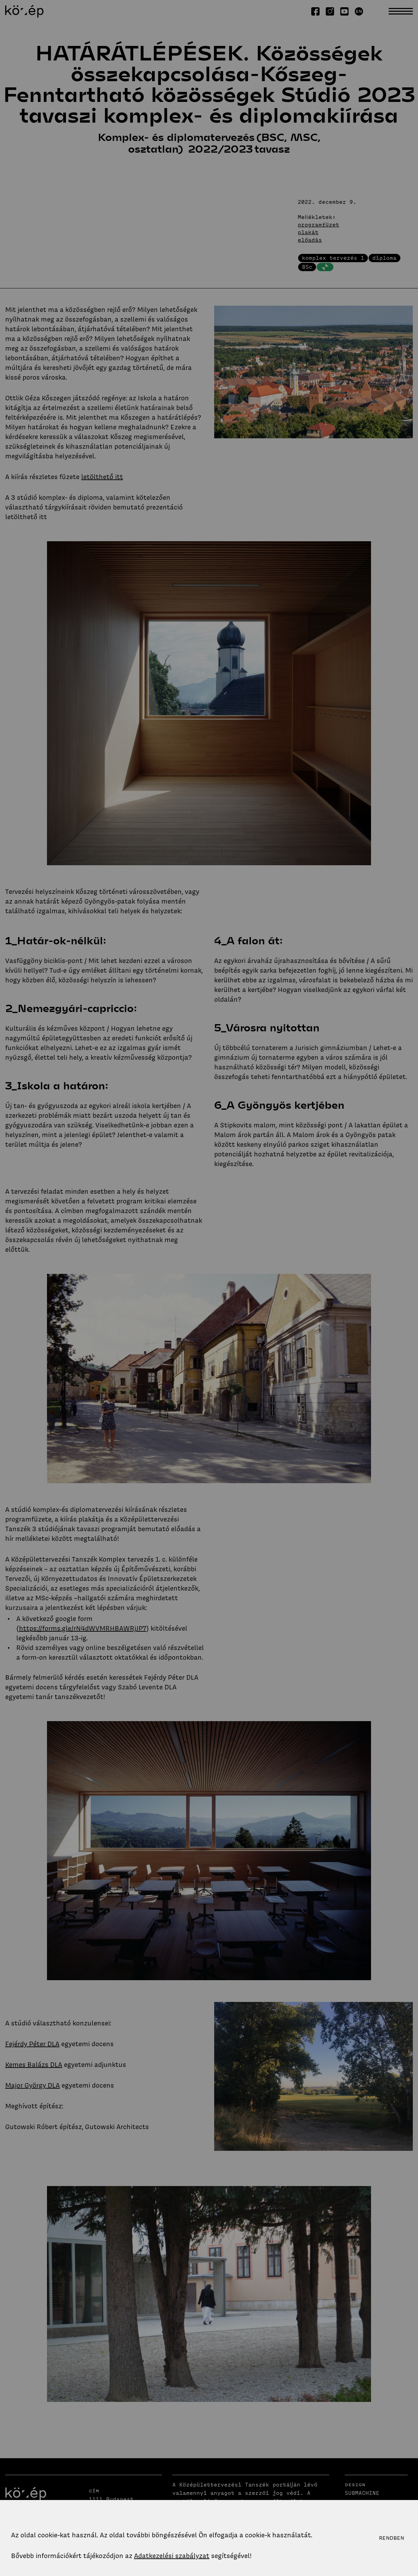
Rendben (391, 2538)
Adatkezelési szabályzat (171, 2555)
